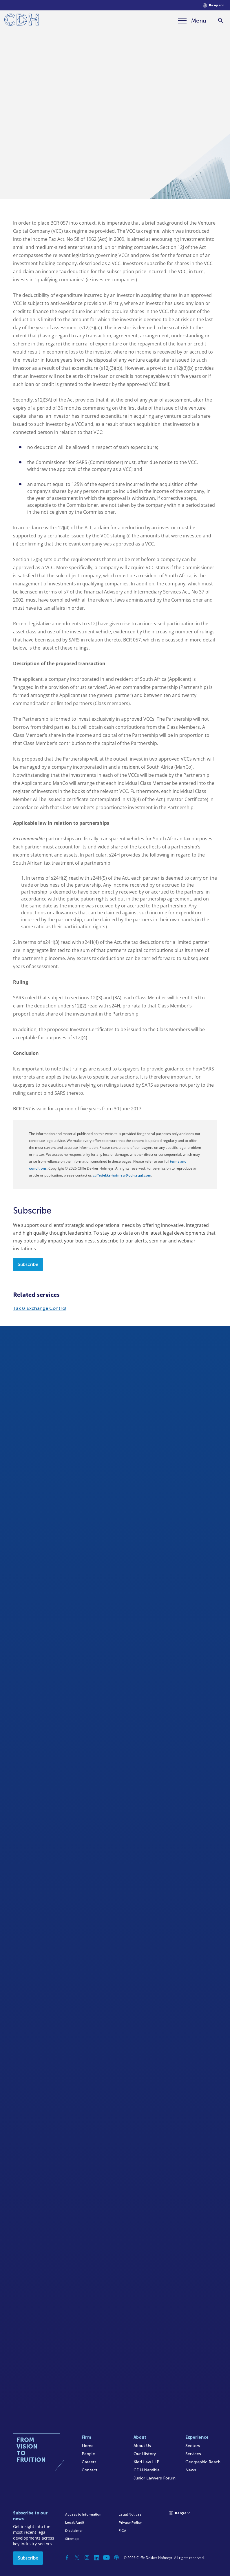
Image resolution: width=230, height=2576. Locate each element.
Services (193, 2453)
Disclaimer (74, 2531)
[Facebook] (67, 2557)
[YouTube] (106, 2557)
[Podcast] (116, 2557)
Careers (89, 2462)
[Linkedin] (96, 2557)
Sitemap (72, 2539)
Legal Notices (130, 2514)
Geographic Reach (202, 2462)
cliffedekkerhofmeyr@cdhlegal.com (122, 1175)
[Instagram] (87, 2557)
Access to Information (83, 2514)
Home (88, 2445)
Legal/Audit (74, 2522)
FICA (122, 2531)
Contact (90, 2470)
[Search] (221, 21)
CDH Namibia (147, 2470)
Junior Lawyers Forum (155, 2478)
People (88, 2453)
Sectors (192, 2445)
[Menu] (192, 20)
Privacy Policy (130, 2522)
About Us (142, 2445)
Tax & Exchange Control (39, 1308)
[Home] (21, 21)
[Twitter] (77, 2557)
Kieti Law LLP (146, 2462)
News (190, 2470)
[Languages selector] (213, 5)
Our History (145, 2453)
